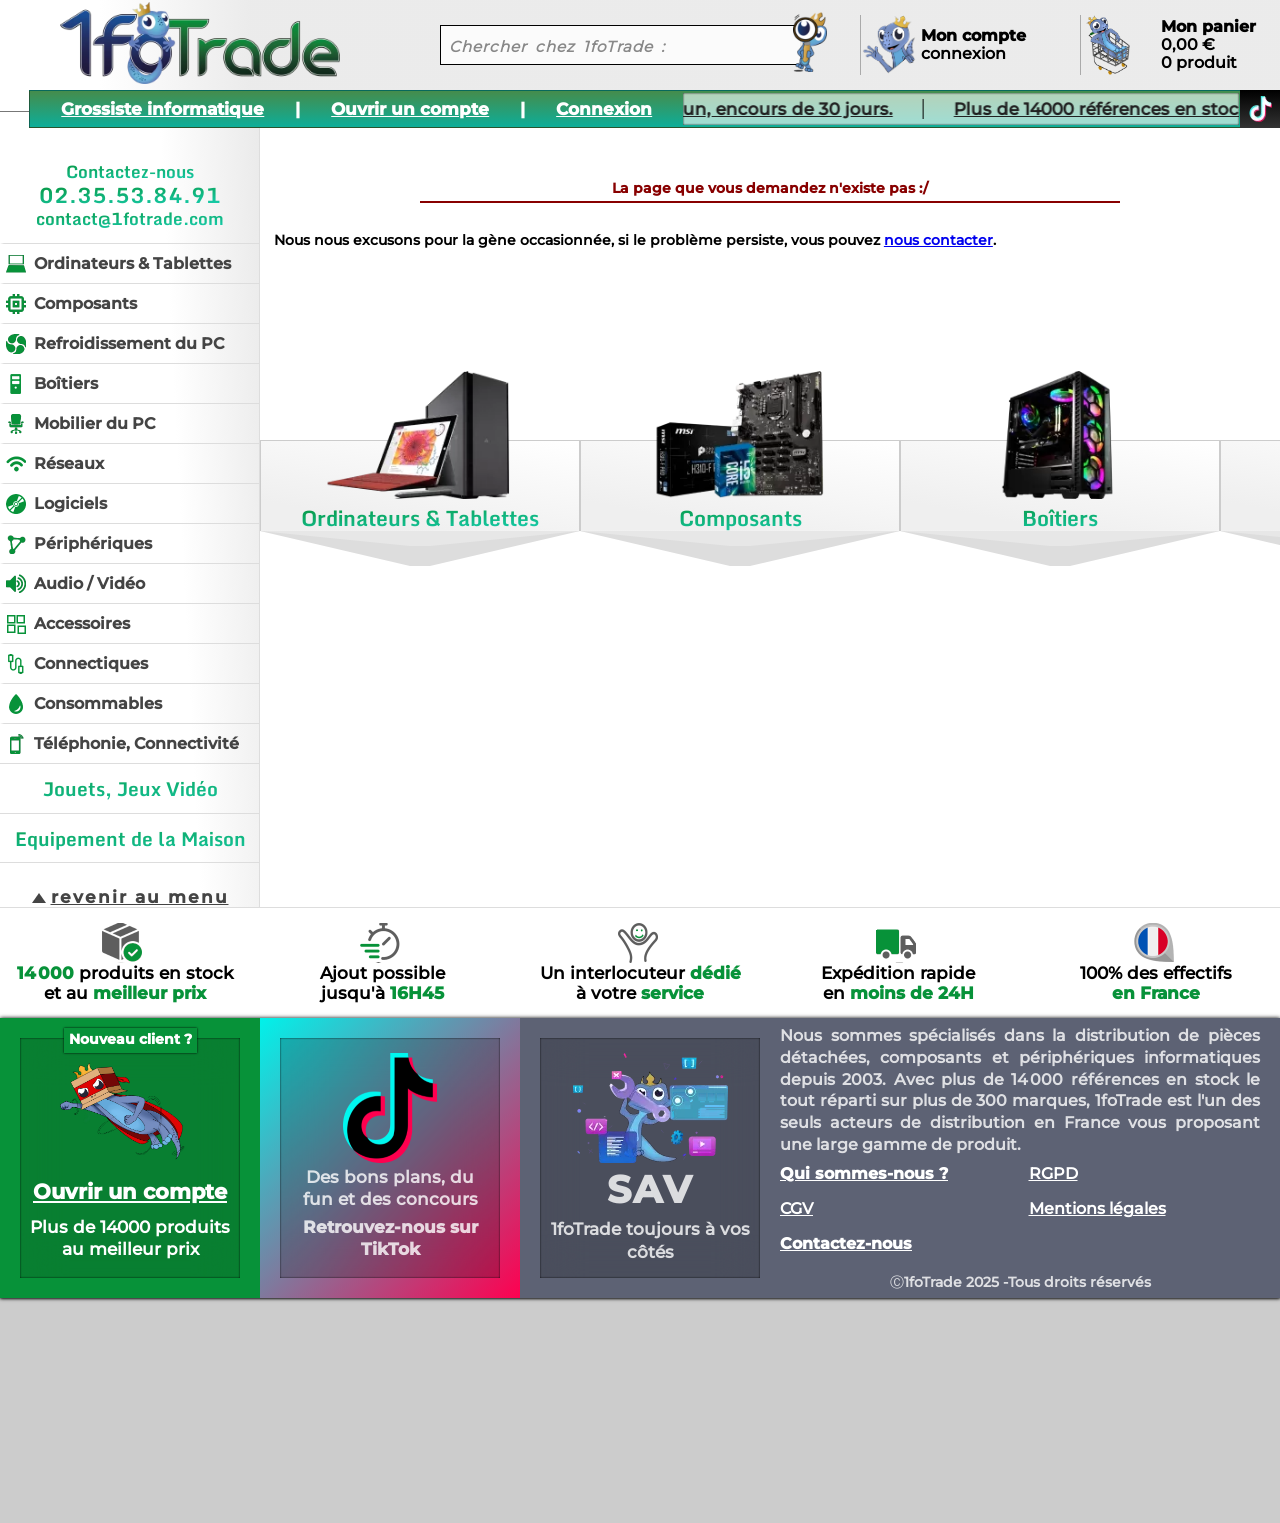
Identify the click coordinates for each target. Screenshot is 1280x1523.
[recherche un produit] (605, 45)
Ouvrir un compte (410, 109)
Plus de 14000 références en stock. (1051, 109)
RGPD (1053, 1174)
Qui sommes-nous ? (864, 1174)
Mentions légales (1097, 1209)
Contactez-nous (846, 1244)
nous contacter (938, 240)
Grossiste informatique (162, 109)
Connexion (604, 109)
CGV (796, 1209)
